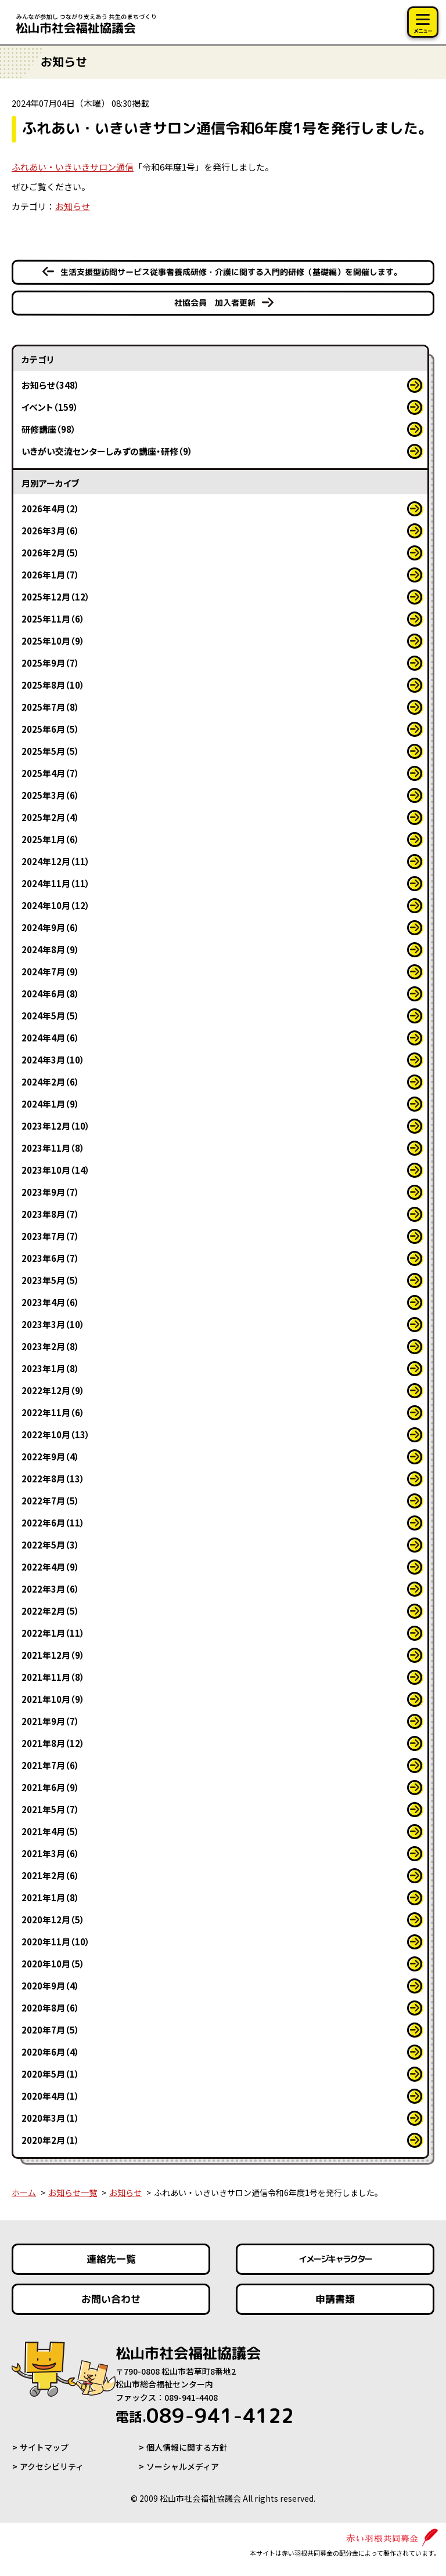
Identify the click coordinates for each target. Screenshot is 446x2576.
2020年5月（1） (50, 2074)
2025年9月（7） (50, 663)
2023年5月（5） (50, 1280)
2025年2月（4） (50, 817)
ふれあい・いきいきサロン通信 (73, 167)
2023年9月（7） (50, 1192)
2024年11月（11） (55, 883)
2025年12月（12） (55, 597)
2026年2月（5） (50, 553)
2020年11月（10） (55, 1941)
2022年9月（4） (50, 1456)
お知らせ (72, 206)
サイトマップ (44, 2447)
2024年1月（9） (50, 1104)
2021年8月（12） (53, 1743)
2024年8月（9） (50, 949)
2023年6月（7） (50, 1258)
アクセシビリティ (52, 2466)
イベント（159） (49, 407)
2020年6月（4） (50, 2052)
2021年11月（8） (53, 1677)
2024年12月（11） (55, 861)
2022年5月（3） (50, 1545)
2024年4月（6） (50, 1038)
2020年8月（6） (50, 2008)
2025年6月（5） (50, 729)
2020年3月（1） (50, 2118)
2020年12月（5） (53, 1919)
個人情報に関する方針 (187, 2447)
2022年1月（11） (53, 1633)
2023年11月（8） (53, 1148)
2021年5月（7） (50, 1809)
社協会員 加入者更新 (215, 302)
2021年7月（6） (50, 1765)
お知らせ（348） (50, 385)
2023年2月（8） (50, 1346)
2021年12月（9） (53, 1655)
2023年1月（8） (50, 1368)
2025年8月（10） (53, 685)
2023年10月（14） (55, 1170)
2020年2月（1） (50, 2140)
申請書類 (335, 2299)
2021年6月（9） (50, 1787)
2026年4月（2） (50, 508)
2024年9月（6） (50, 927)
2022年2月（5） (50, 1611)
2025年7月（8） (50, 707)
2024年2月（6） (50, 1082)
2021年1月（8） (50, 1897)
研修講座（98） (48, 429)
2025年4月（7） (50, 773)
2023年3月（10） (53, 1324)
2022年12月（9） (53, 1390)
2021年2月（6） (50, 1875)
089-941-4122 (205, 2415)
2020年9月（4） (50, 1986)
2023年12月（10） (55, 1126)
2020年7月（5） (50, 2030)
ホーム (24, 2192)
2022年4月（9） (50, 1567)
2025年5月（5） (50, 751)
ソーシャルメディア (182, 2466)
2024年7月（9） (50, 971)
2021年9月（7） (50, 1721)
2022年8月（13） (53, 1478)
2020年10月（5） (53, 1964)
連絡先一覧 (111, 2259)
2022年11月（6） (53, 1412)
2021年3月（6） (50, 1853)
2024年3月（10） (53, 1060)
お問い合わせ (111, 2299)
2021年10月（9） (53, 1699)
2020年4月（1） (50, 2096)
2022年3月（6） (50, 1589)
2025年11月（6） (53, 619)
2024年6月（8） (50, 993)
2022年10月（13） (55, 1434)
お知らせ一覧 (72, 2192)
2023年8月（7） (50, 1214)
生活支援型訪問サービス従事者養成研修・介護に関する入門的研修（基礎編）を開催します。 (231, 271)
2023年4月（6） (50, 1302)
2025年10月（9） (53, 641)
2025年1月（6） (50, 839)
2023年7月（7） (50, 1236)
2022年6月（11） (53, 1523)
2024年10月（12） (55, 905)
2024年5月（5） (50, 1016)
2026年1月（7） (50, 575)
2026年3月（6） (50, 530)
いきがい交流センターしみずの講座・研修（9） (107, 451)
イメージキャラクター (335, 2259)
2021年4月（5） (50, 1831)
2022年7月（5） (50, 1501)
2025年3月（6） (50, 795)
